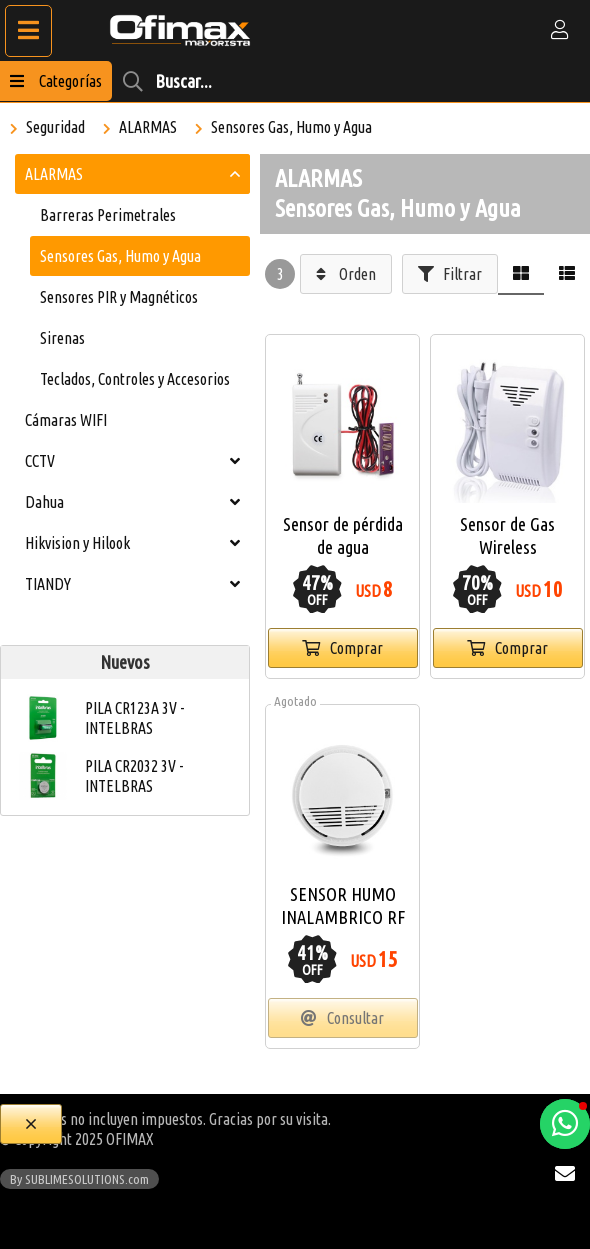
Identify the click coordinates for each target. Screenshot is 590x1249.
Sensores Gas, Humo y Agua (291, 127)
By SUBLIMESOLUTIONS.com (79, 1179)
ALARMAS (148, 127)
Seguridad (55, 127)
